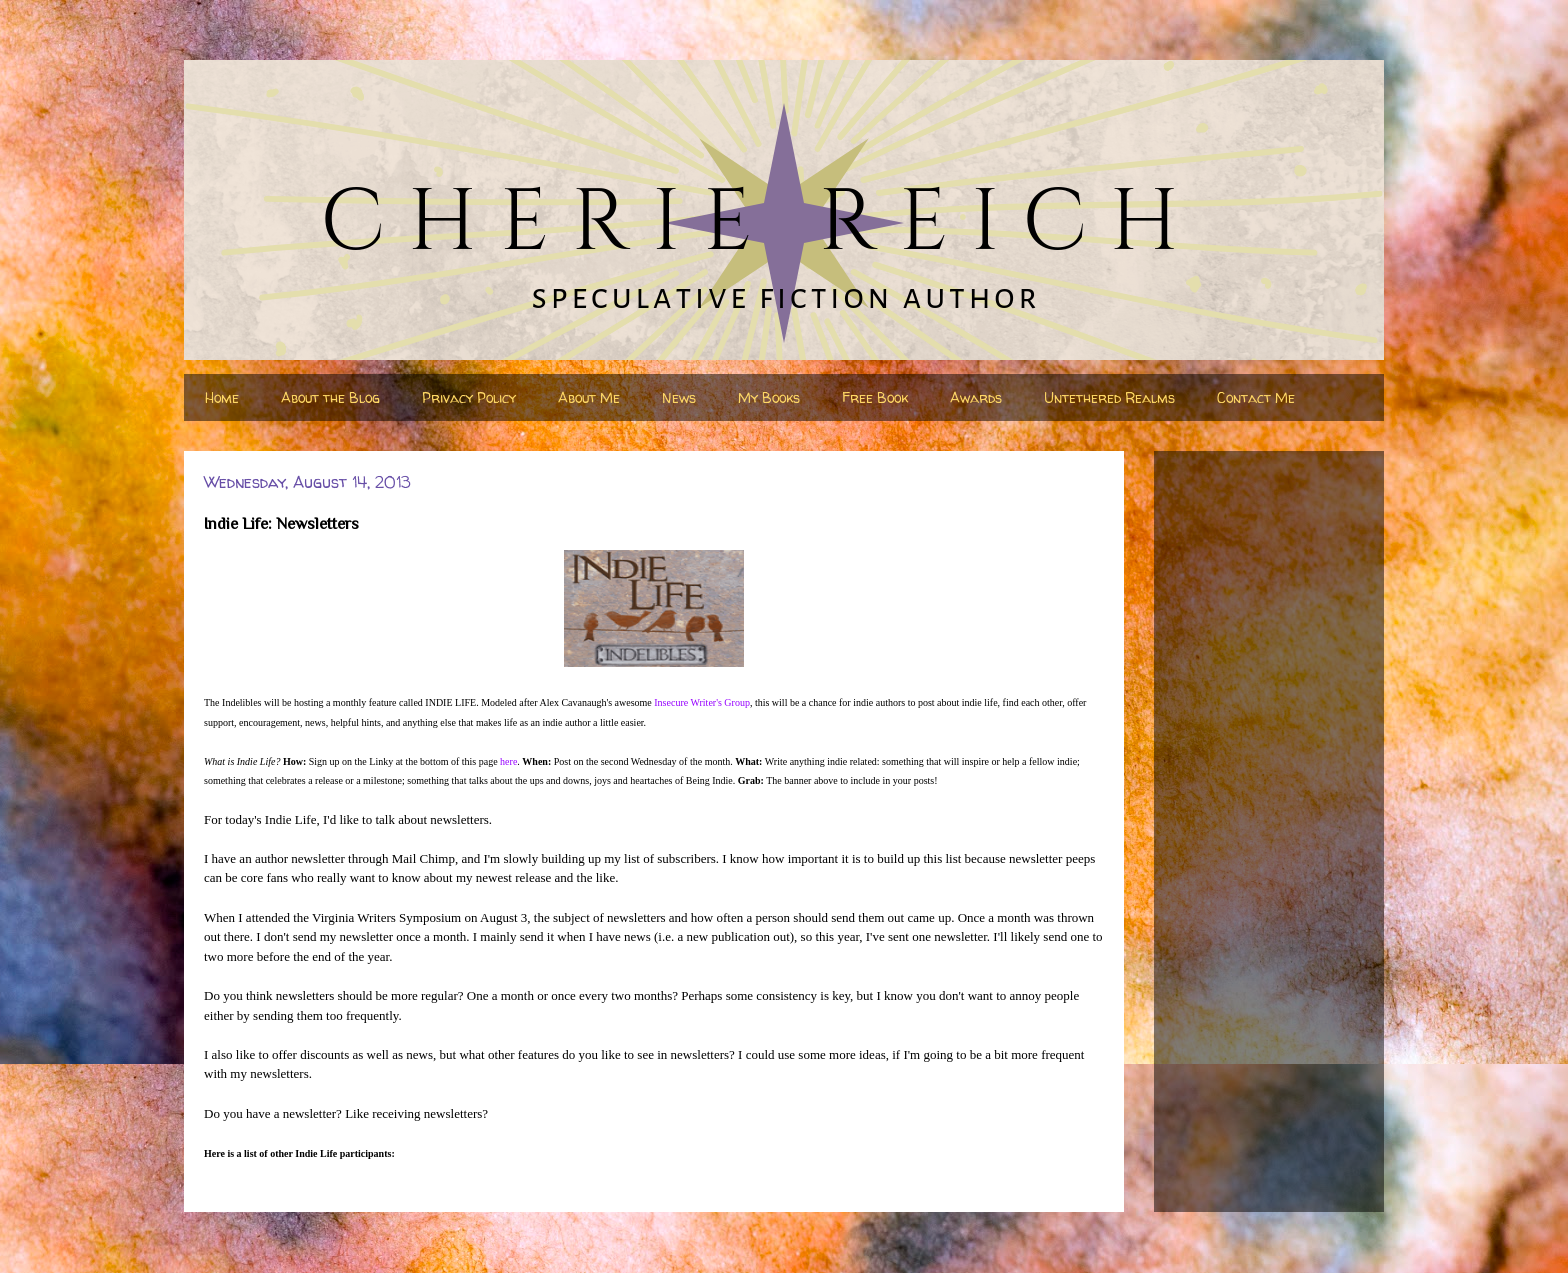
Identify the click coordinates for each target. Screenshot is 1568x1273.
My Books (769, 397)
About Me (589, 397)
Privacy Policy (469, 397)
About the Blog (330, 397)
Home (222, 397)
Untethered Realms (1109, 397)
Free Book (875, 397)
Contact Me (1256, 397)
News (679, 397)
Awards (976, 397)
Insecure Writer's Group (702, 702)
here (508, 761)
